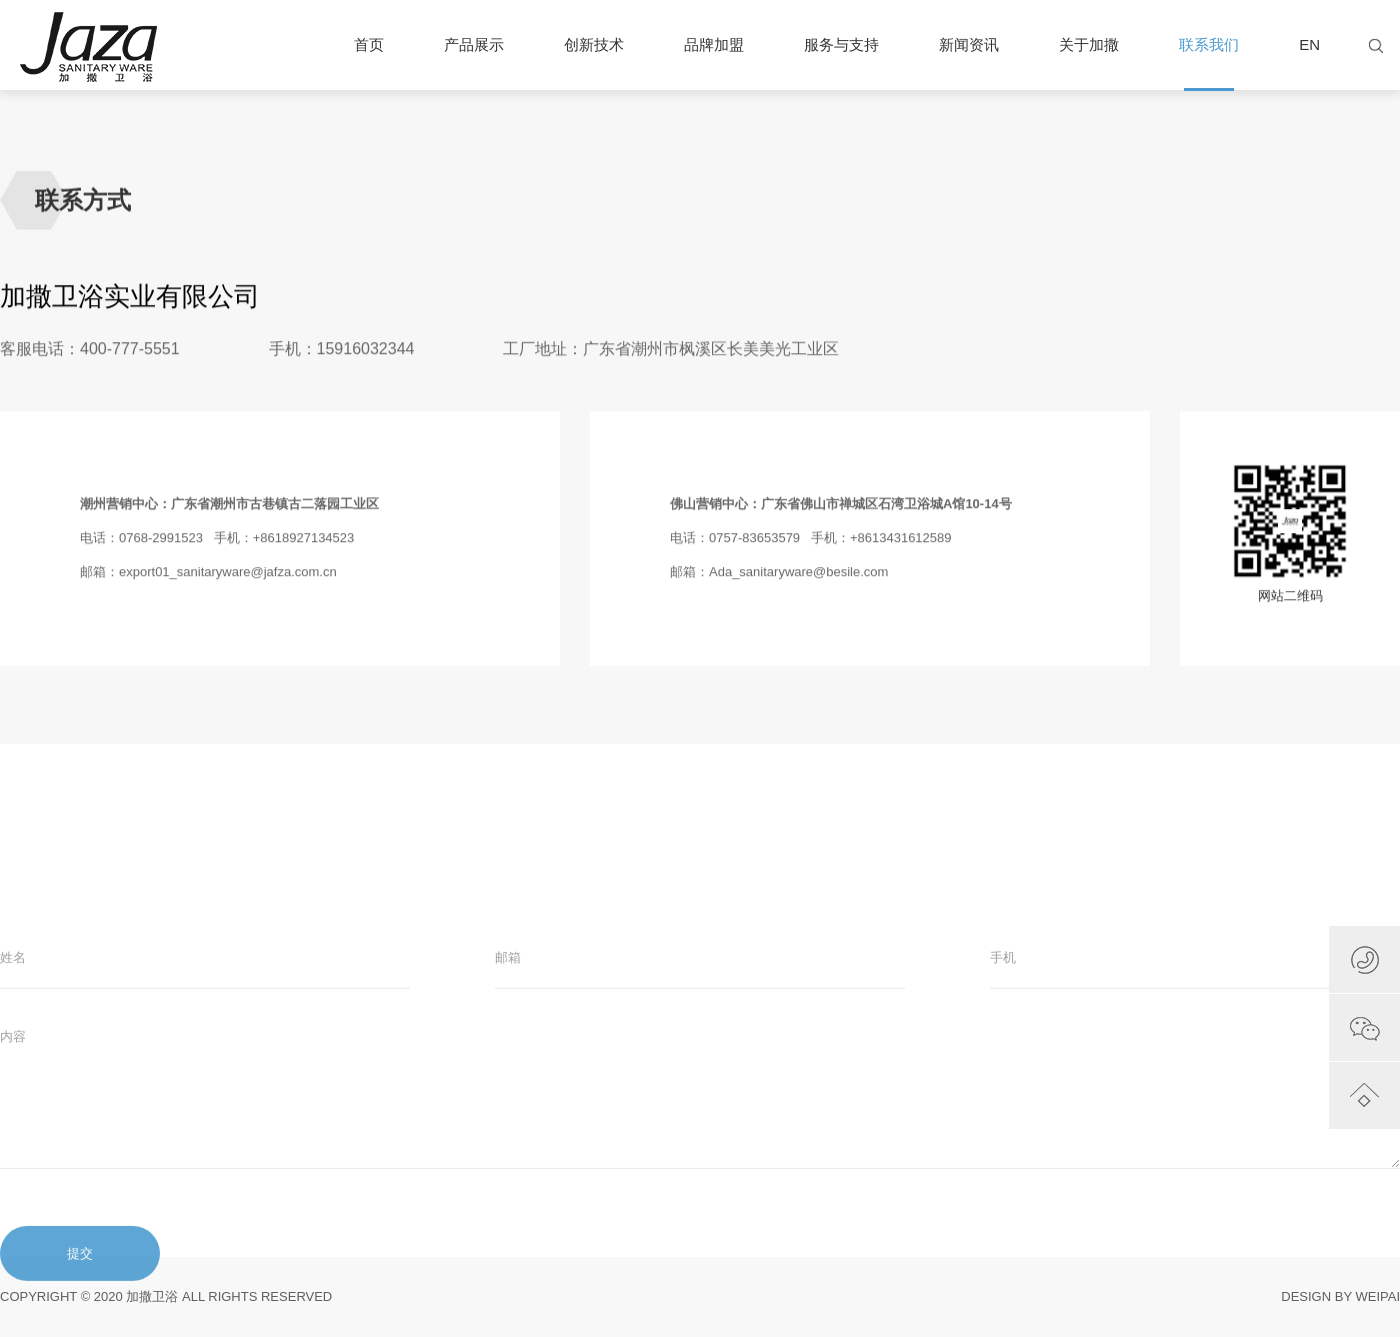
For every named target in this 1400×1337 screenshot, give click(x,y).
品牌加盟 (714, 44)
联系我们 (1209, 63)
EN (1309, 44)
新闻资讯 (969, 44)
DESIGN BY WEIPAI (1340, 1296)
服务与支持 (841, 44)
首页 (369, 44)
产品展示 (474, 44)
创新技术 (594, 44)
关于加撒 (1089, 44)
